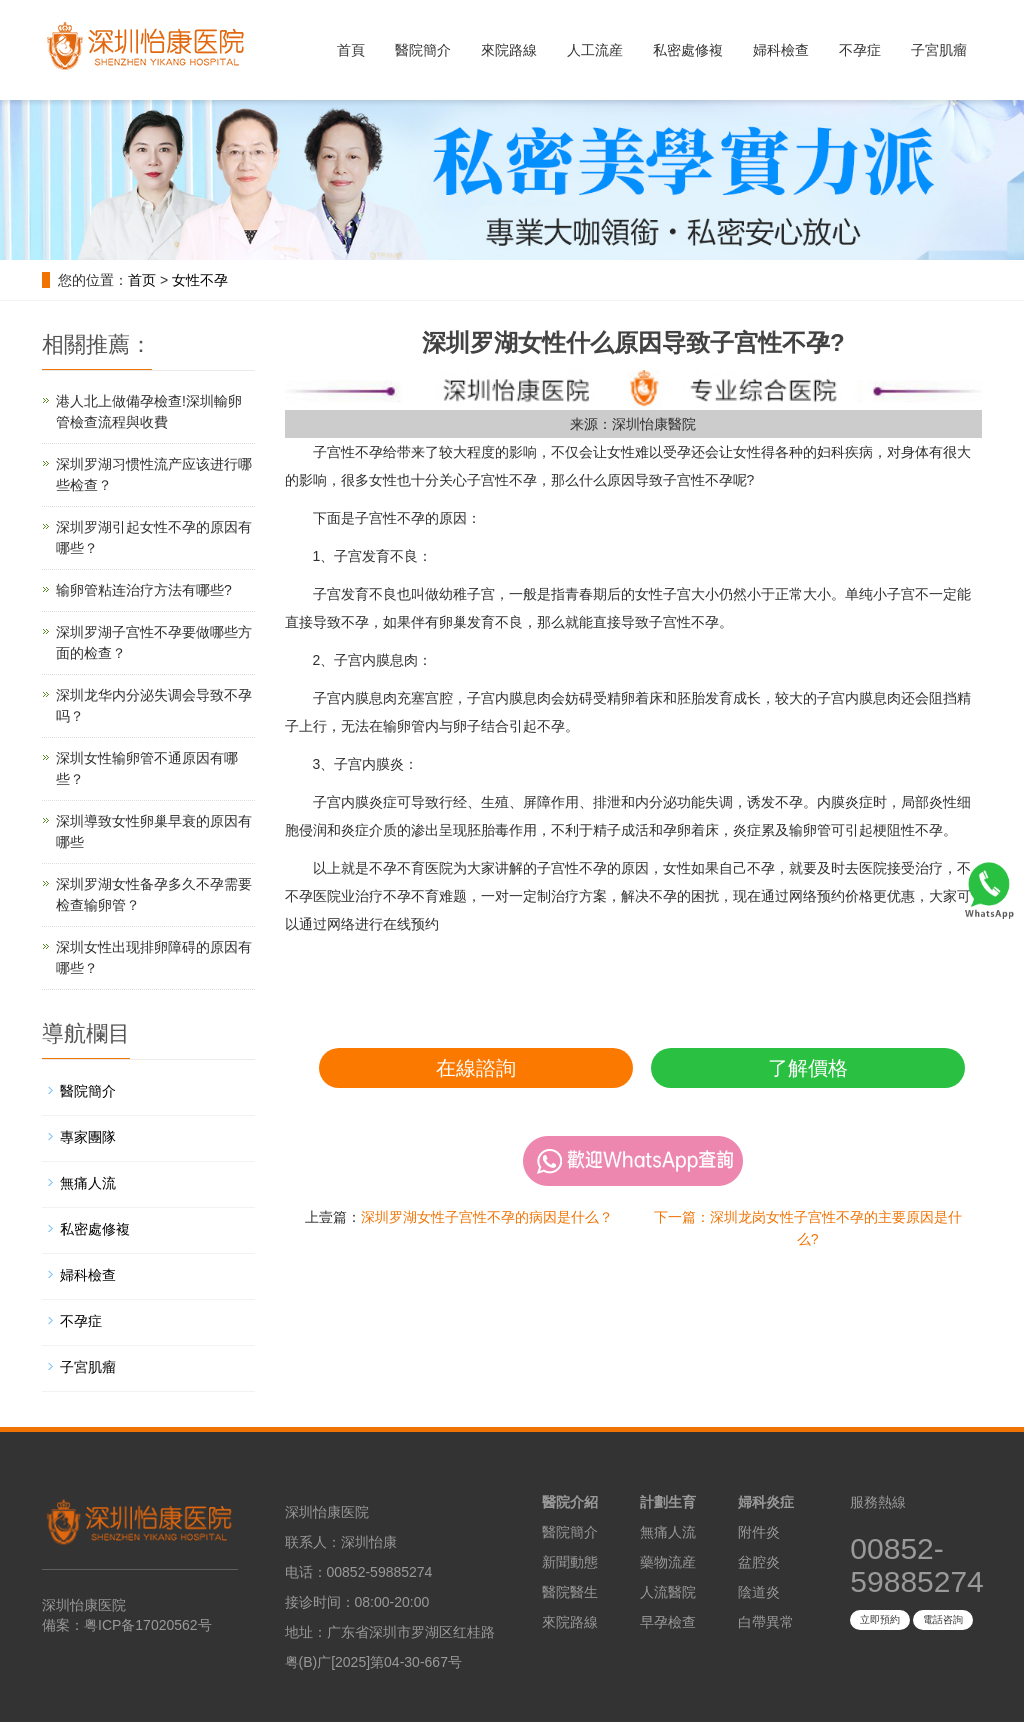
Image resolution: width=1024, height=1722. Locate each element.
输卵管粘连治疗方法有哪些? (144, 590)
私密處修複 (688, 50)
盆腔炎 (759, 1562)
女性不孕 (200, 280)
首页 (142, 280)
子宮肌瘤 (939, 50)
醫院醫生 (570, 1592)
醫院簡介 (423, 50)
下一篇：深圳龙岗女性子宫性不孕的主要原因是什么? (808, 1228)
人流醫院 (668, 1592)
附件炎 (759, 1532)
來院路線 (509, 50)
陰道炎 (759, 1592)
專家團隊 (88, 1137)
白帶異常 (766, 1622)
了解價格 (808, 1068)
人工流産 (595, 50)
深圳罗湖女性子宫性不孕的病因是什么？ (487, 1217)
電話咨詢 (943, 1619)
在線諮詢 (476, 1068)
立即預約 (880, 1619)
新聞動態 (570, 1562)
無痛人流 (88, 1183)
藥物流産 (668, 1562)
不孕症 (860, 50)
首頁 (351, 50)
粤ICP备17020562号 (148, 1625)
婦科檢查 (781, 50)
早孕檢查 (668, 1622)
